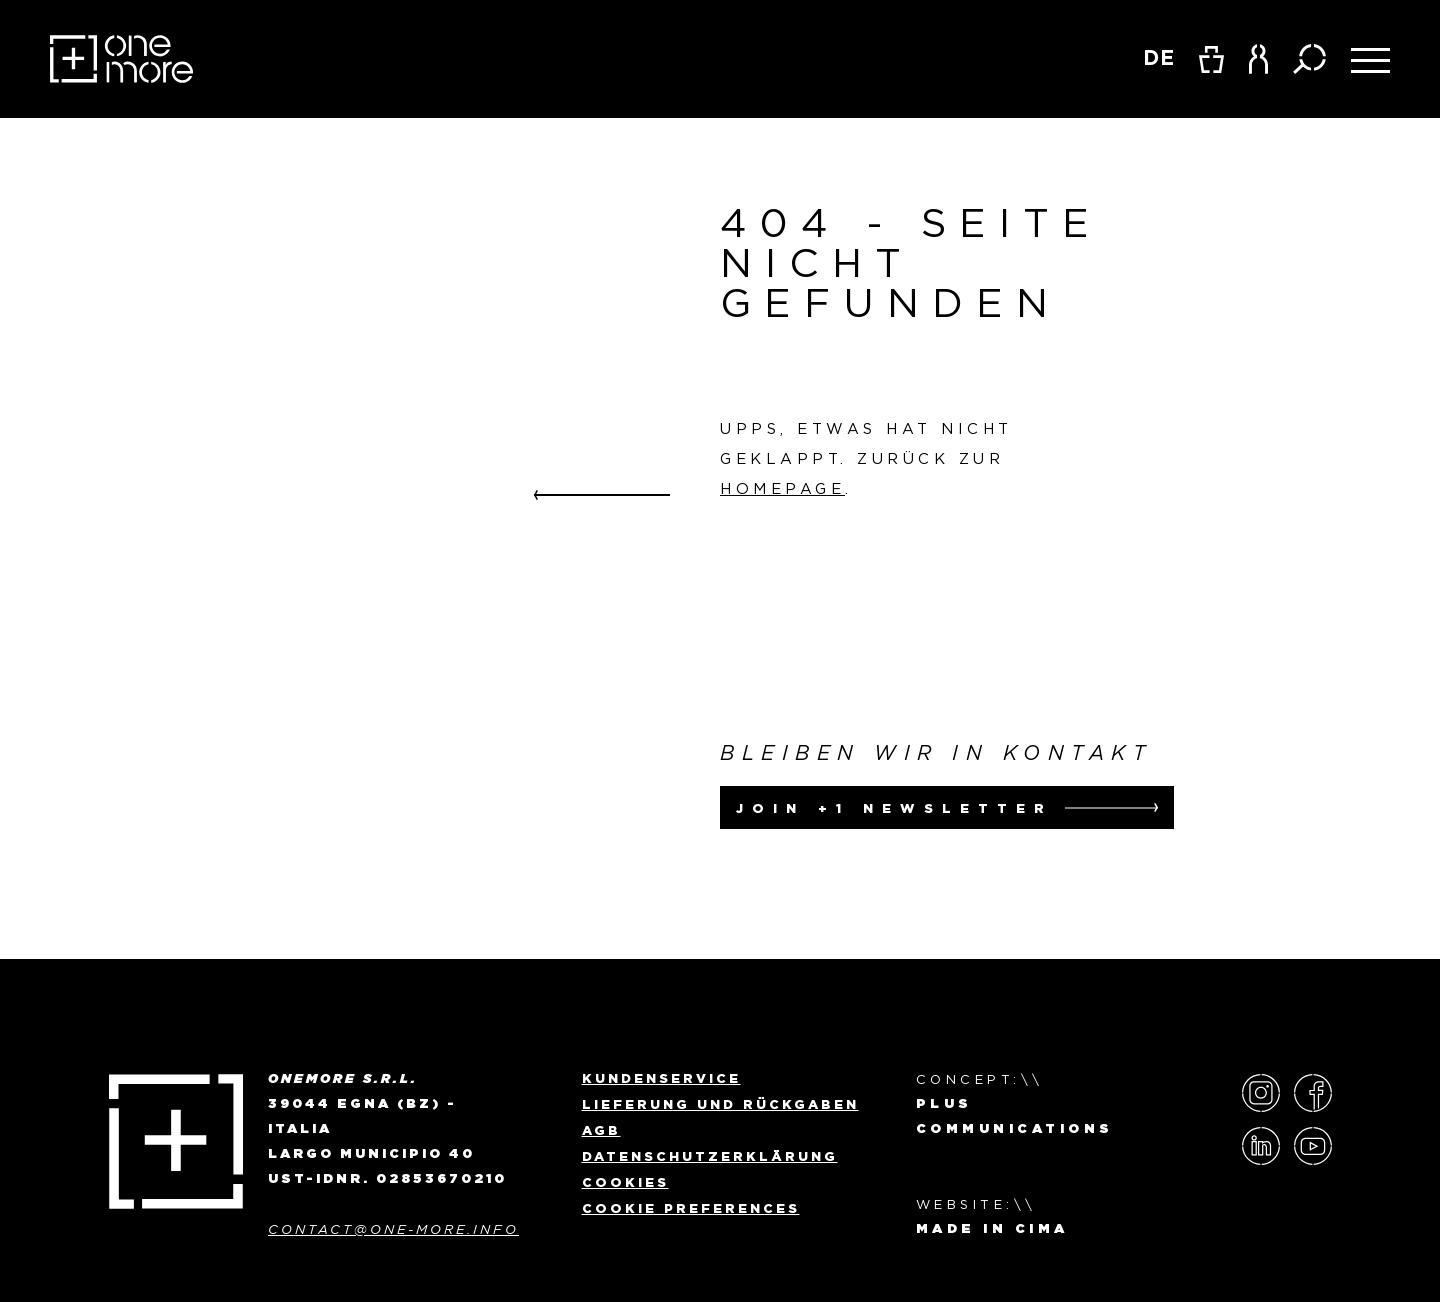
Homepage (782, 488)
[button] (1258, 59)
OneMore (121, 59)
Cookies (625, 1182)
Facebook (1313, 1093)
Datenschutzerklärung (710, 1156)
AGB (601, 1130)
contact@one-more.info (393, 1229)
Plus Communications (1015, 1117)
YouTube (1313, 1146)
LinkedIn (1261, 1146)
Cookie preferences (691, 1208)
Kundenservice (661, 1078)
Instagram (1261, 1093)
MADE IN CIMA (992, 1229)
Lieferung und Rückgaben (720, 1104)
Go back (602, 495)
